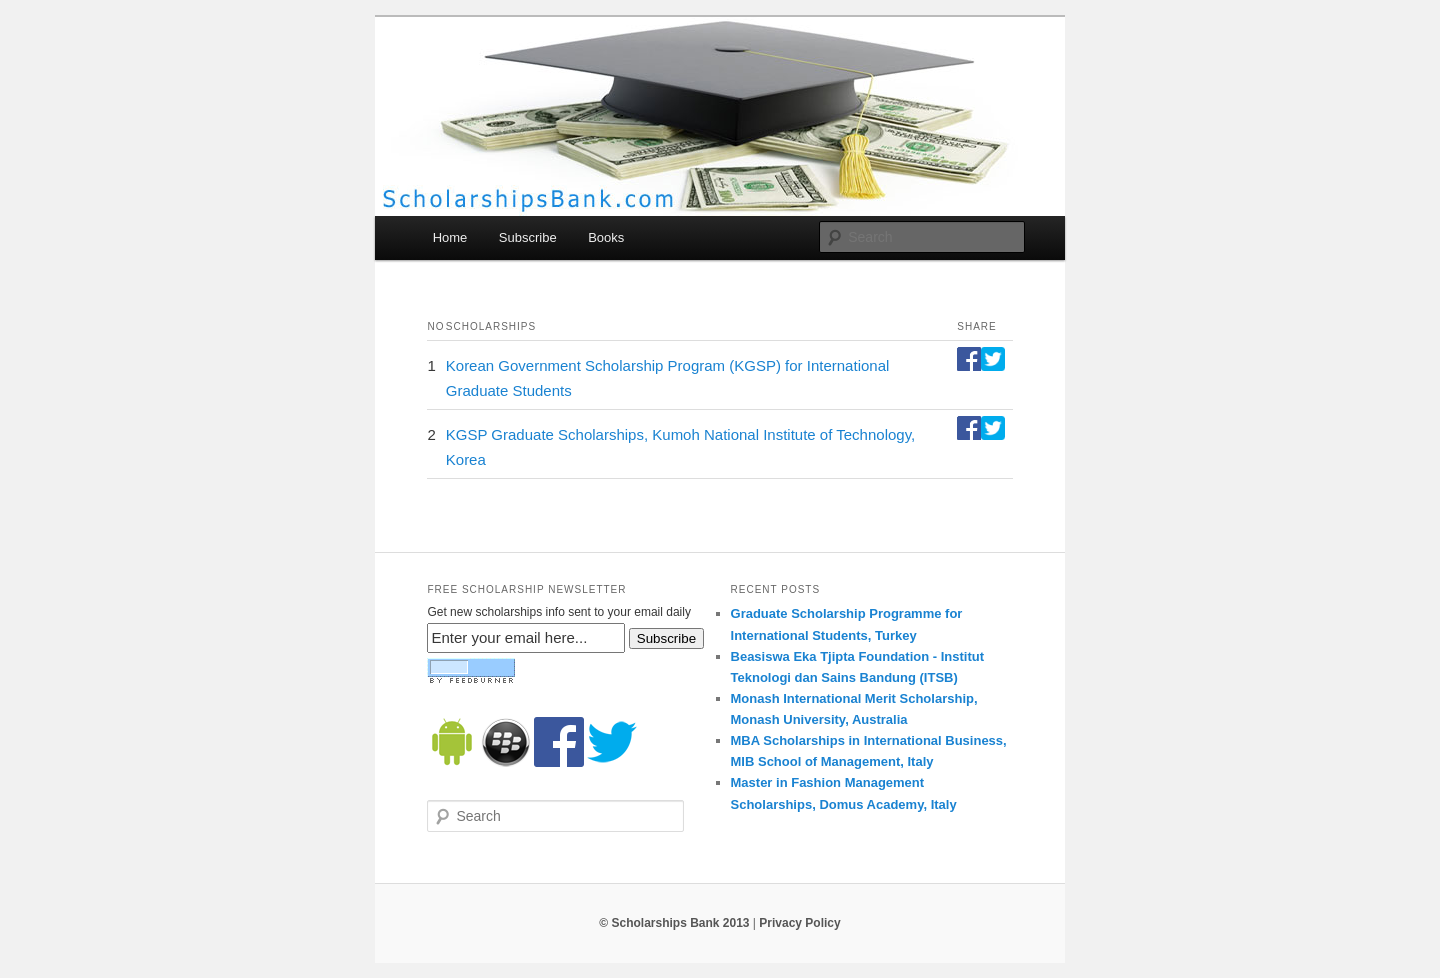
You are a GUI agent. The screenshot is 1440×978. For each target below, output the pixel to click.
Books (606, 237)
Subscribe (528, 237)
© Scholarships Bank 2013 (674, 923)
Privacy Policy (799, 923)
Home (450, 237)
